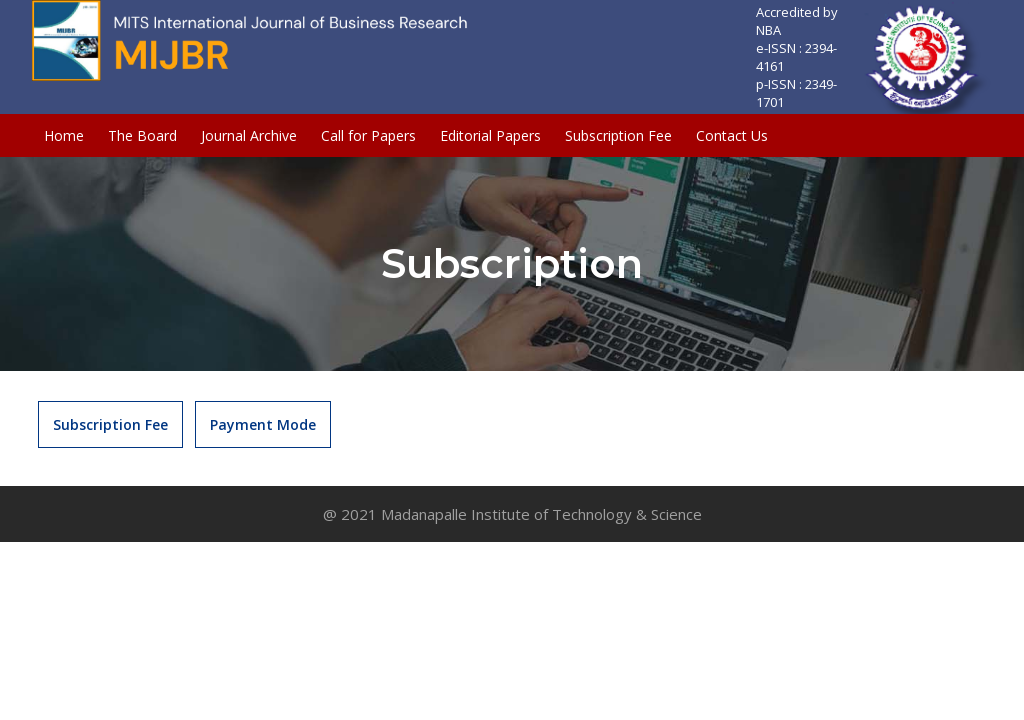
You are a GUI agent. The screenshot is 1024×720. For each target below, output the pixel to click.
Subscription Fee (618, 135)
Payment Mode (263, 424)
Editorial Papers (490, 135)
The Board (142, 135)
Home (64, 135)
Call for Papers (368, 135)
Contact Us (732, 135)
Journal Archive (249, 135)
